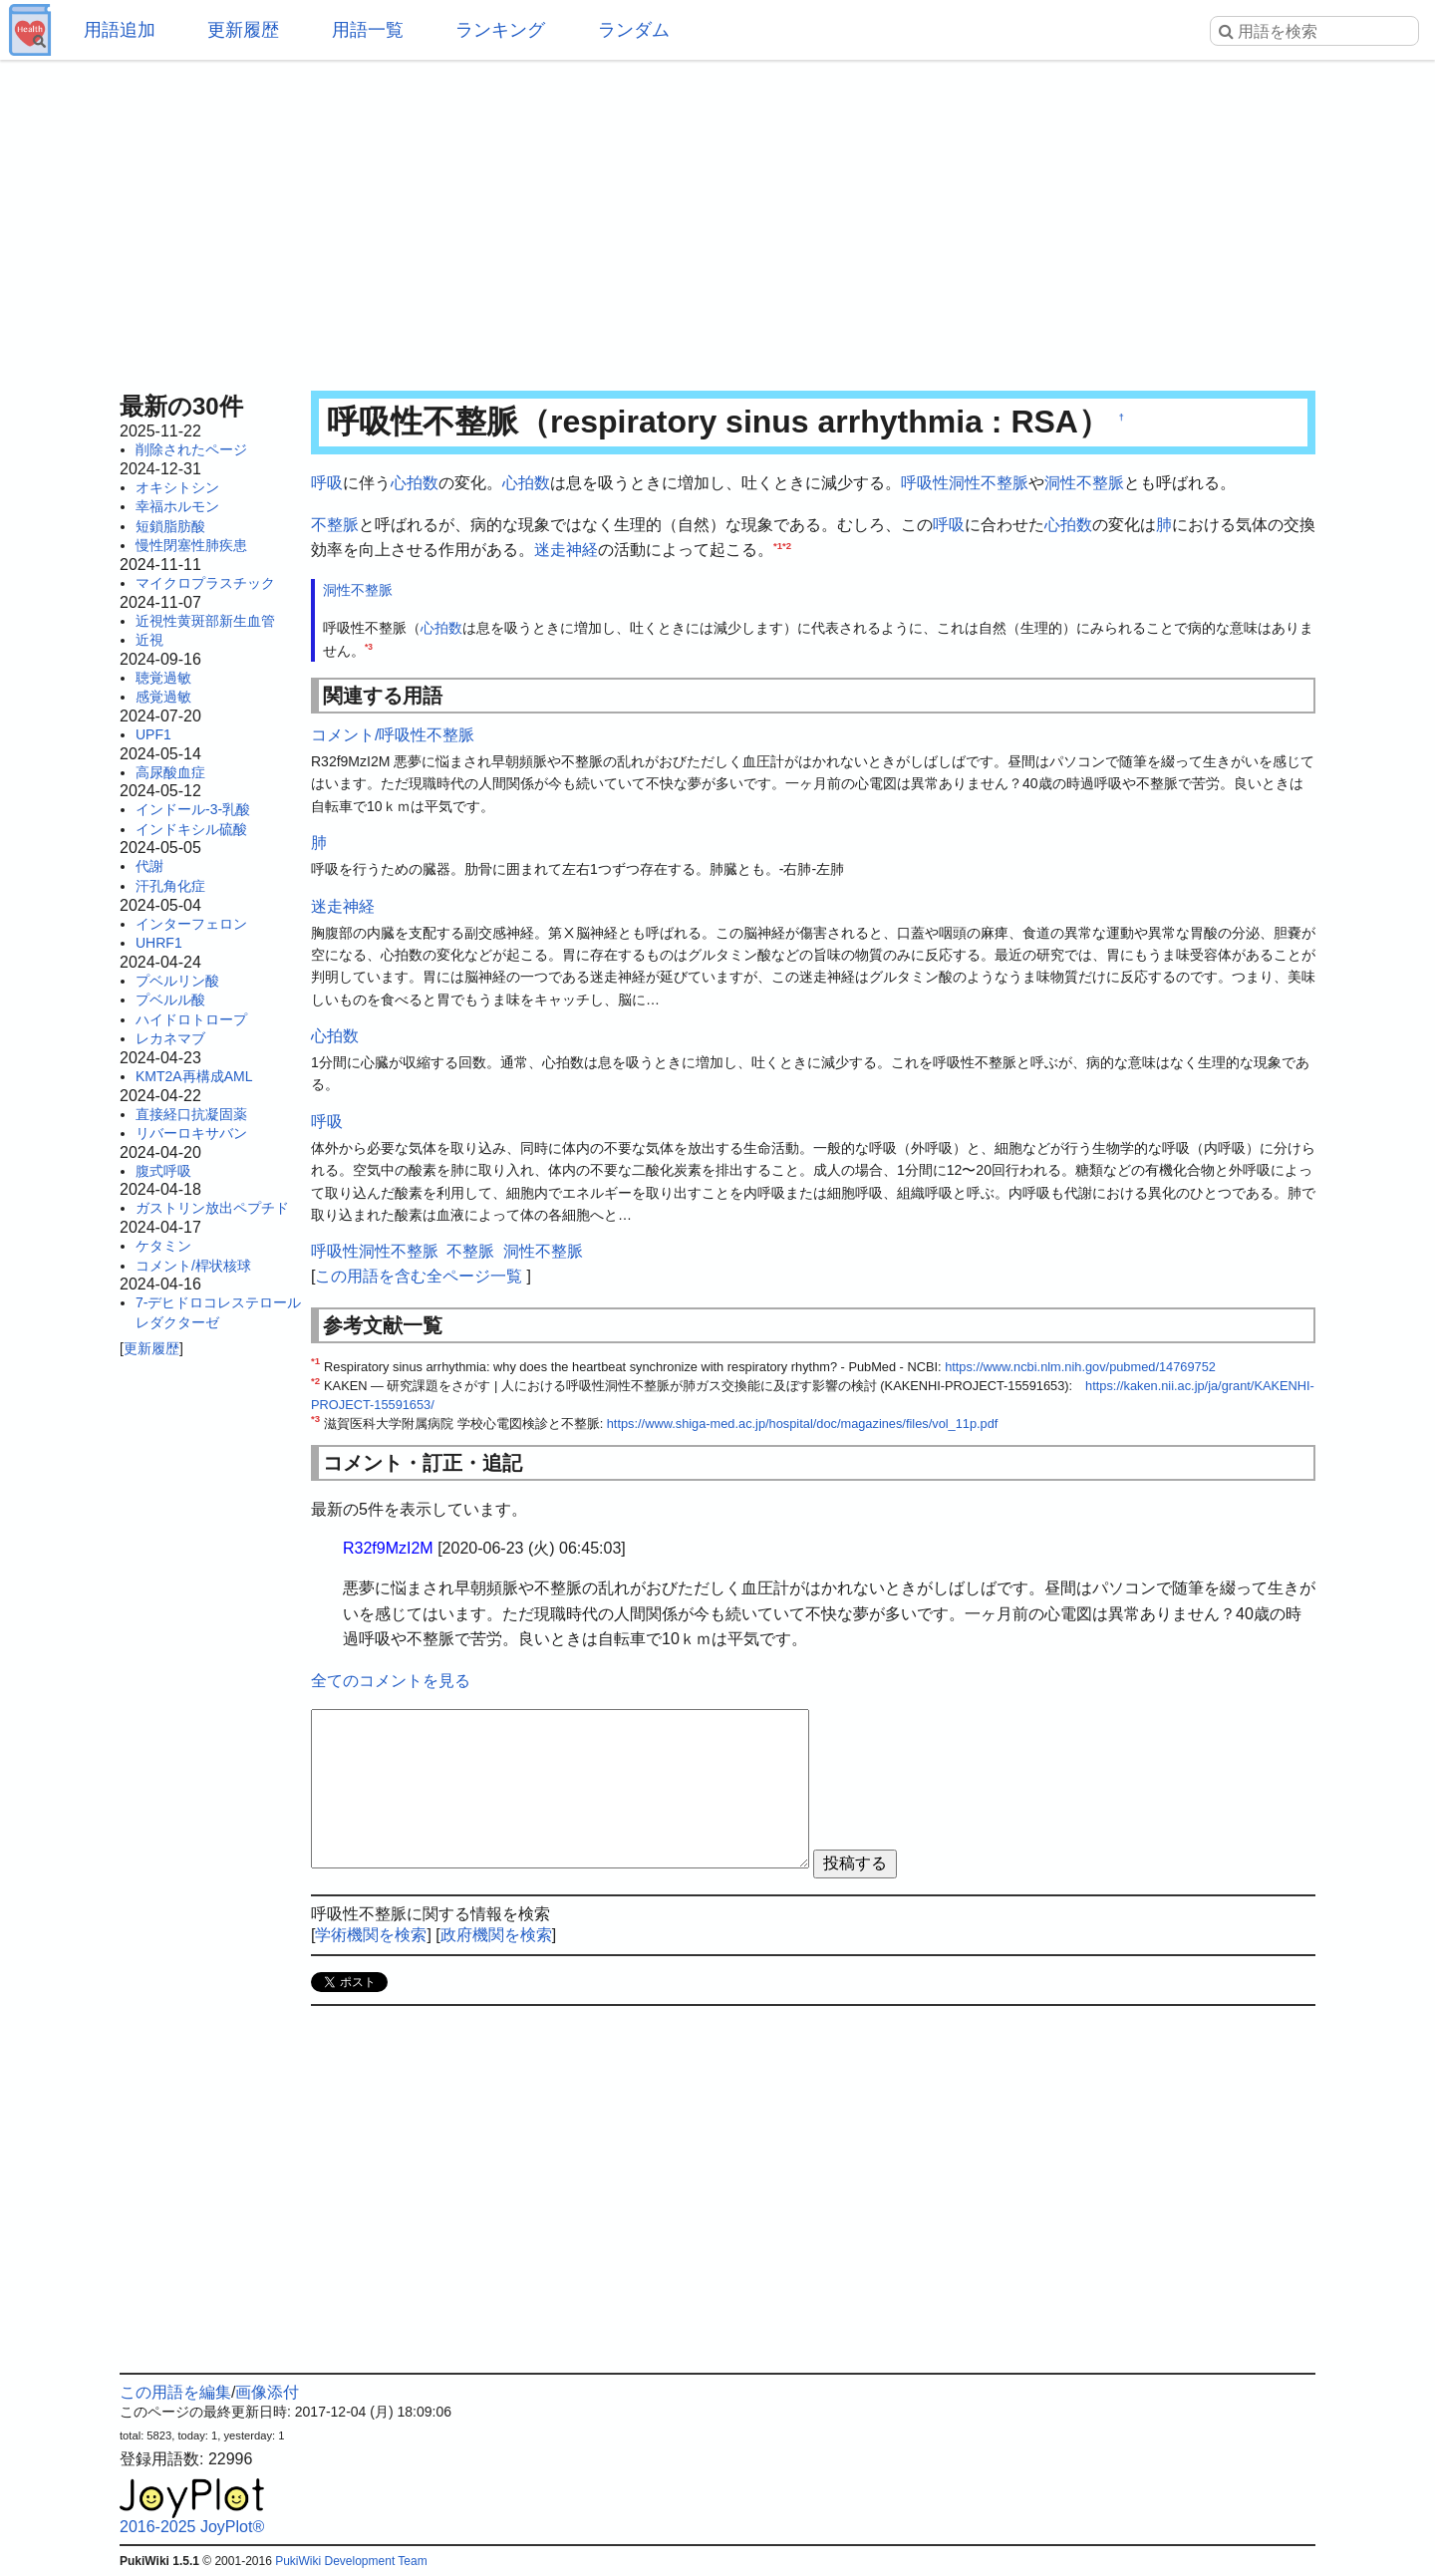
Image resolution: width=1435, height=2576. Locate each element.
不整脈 (335, 524)
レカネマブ (170, 1038)
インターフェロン (191, 924)
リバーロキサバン (191, 1133)
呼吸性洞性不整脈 (964, 482)
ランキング (500, 30)
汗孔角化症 (170, 886)
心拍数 (414, 482)
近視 (149, 640)
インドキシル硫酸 (191, 829)
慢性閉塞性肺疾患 (191, 545)
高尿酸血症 (170, 772)
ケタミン (163, 1246)
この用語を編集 (175, 2392)
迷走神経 (566, 549)
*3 (369, 647)
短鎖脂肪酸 (170, 526)
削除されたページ (191, 449)
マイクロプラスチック (205, 583)
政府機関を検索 (496, 1934)
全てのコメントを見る (390, 1680)
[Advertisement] (717, 219)
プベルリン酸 (177, 981)
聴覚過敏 (163, 678)
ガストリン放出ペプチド (212, 1208)
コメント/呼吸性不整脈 (392, 734)
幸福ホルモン (177, 506)
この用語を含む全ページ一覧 (418, 1276)
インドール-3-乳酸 (193, 809)
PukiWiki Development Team (351, 2561)
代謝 (149, 866)
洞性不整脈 (1084, 482)
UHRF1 (159, 943)
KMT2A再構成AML (194, 1076)
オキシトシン (177, 487)
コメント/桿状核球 (193, 1266)
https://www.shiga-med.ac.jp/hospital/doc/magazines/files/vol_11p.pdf (803, 1423)
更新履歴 (243, 30)
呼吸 (327, 482)
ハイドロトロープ (191, 1019)
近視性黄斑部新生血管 (205, 621)
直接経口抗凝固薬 (191, 1114)
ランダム (634, 30)
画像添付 (267, 2392)
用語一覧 (368, 30)
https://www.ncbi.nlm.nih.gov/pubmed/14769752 (1080, 1366)
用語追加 (119, 30)
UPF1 (153, 734)
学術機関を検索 (371, 1934)
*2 (786, 545)
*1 (777, 545)
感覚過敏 (163, 697)
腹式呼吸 (163, 1171)
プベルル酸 (170, 999)
